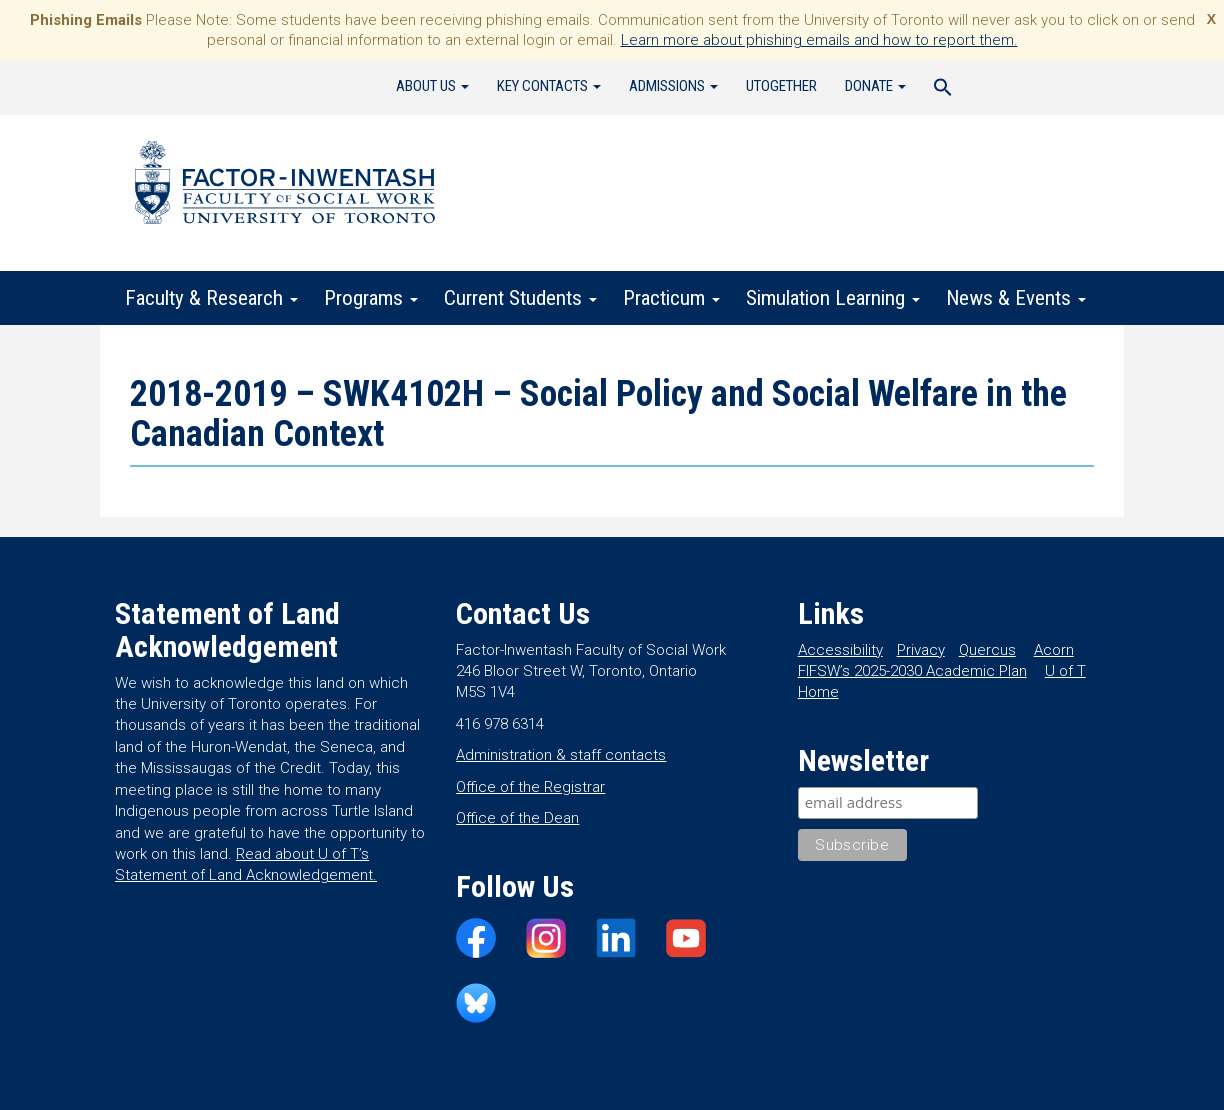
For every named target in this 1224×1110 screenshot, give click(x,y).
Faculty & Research (211, 298)
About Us (432, 86)
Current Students (520, 298)
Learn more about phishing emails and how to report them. (819, 40)
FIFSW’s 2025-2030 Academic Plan (912, 671)
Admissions (673, 86)
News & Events (1016, 298)
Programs (371, 298)
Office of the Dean (517, 818)
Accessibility (840, 650)
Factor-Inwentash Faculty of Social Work (285, 186)
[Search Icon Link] (943, 90)
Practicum (671, 298)
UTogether (781, 86)
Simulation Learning (833, 298)
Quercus (987, 650)
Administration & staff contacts (561, 755)
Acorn (1054, 650)
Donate (875, 86)
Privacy (921, 650)
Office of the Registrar (530, 787)
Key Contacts (549, 86)
